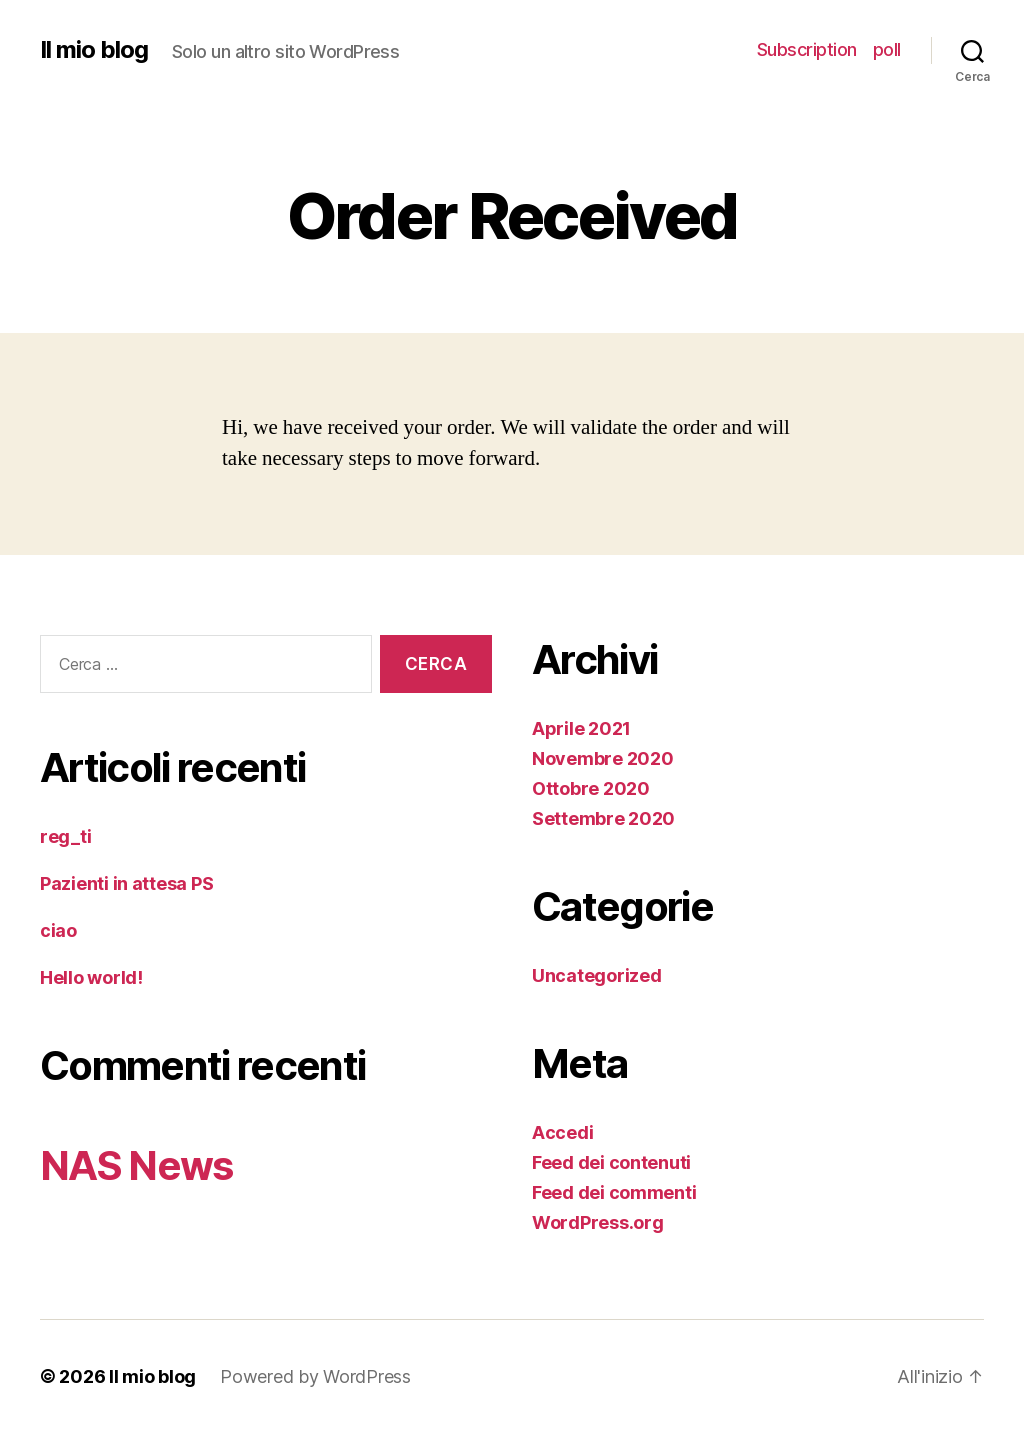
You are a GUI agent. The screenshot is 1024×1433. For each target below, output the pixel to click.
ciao (58, 930)
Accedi (562, 1132)
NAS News (136, 1165)
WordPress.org (598, 1222)
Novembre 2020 (603, 758)
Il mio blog (94, 50)
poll (887, 49)
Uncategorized (597, 975)
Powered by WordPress (315, 1376)
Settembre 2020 (603, 818)
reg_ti (65, 836)
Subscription (807, 49)
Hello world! (91, 977)
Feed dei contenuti (611, 1162)
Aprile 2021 (581, 728)
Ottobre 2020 (591, 788)
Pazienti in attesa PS (126, 883)
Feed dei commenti (614, 1192)
